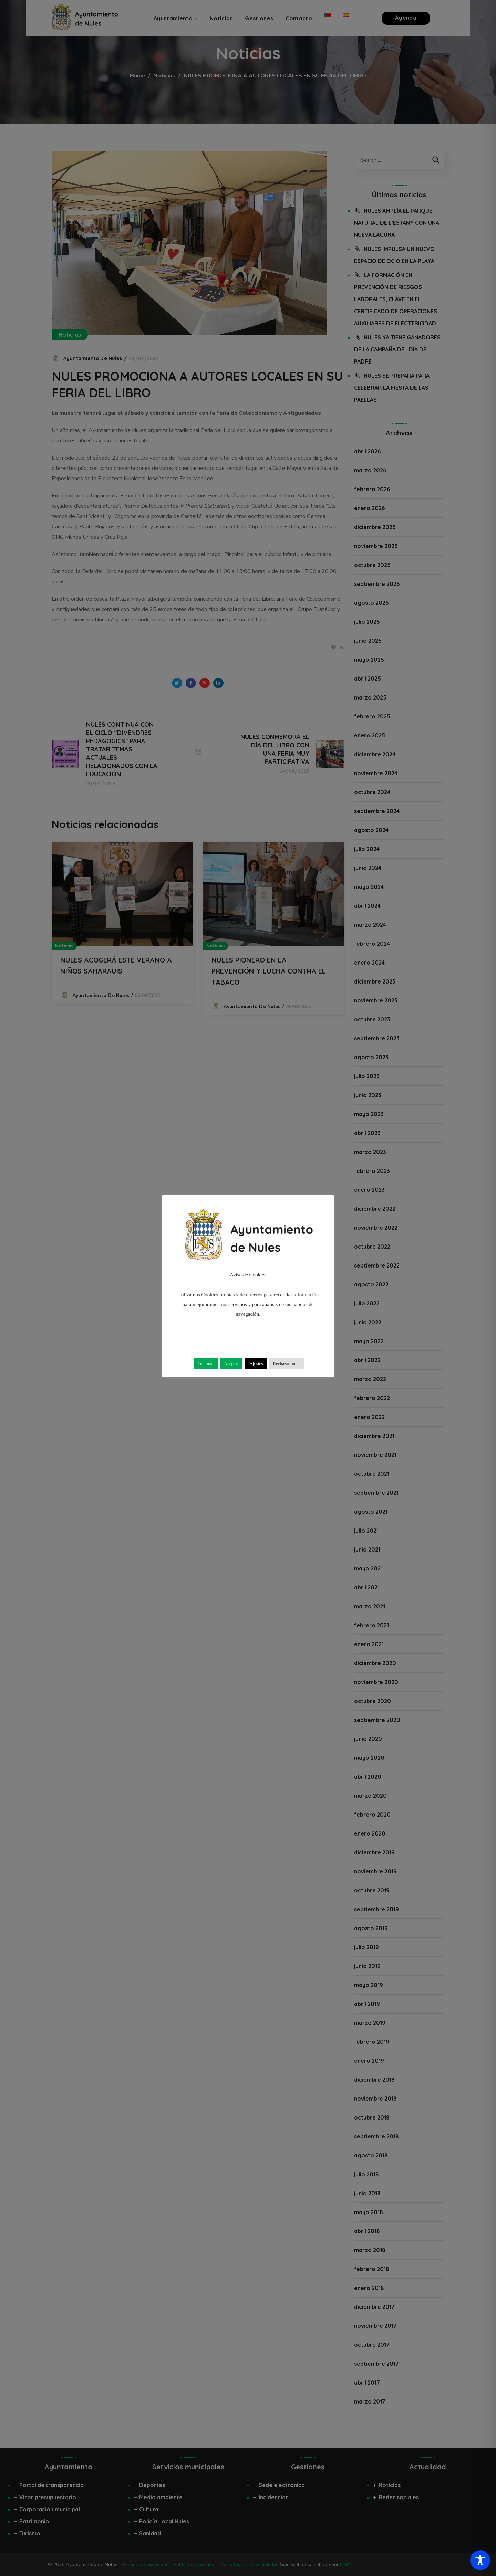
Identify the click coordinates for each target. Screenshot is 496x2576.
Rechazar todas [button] (286, 1363)
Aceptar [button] (231, 1363)
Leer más (206, 1363)
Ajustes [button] (256, 1363)
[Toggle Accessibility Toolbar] (480, 2560)
